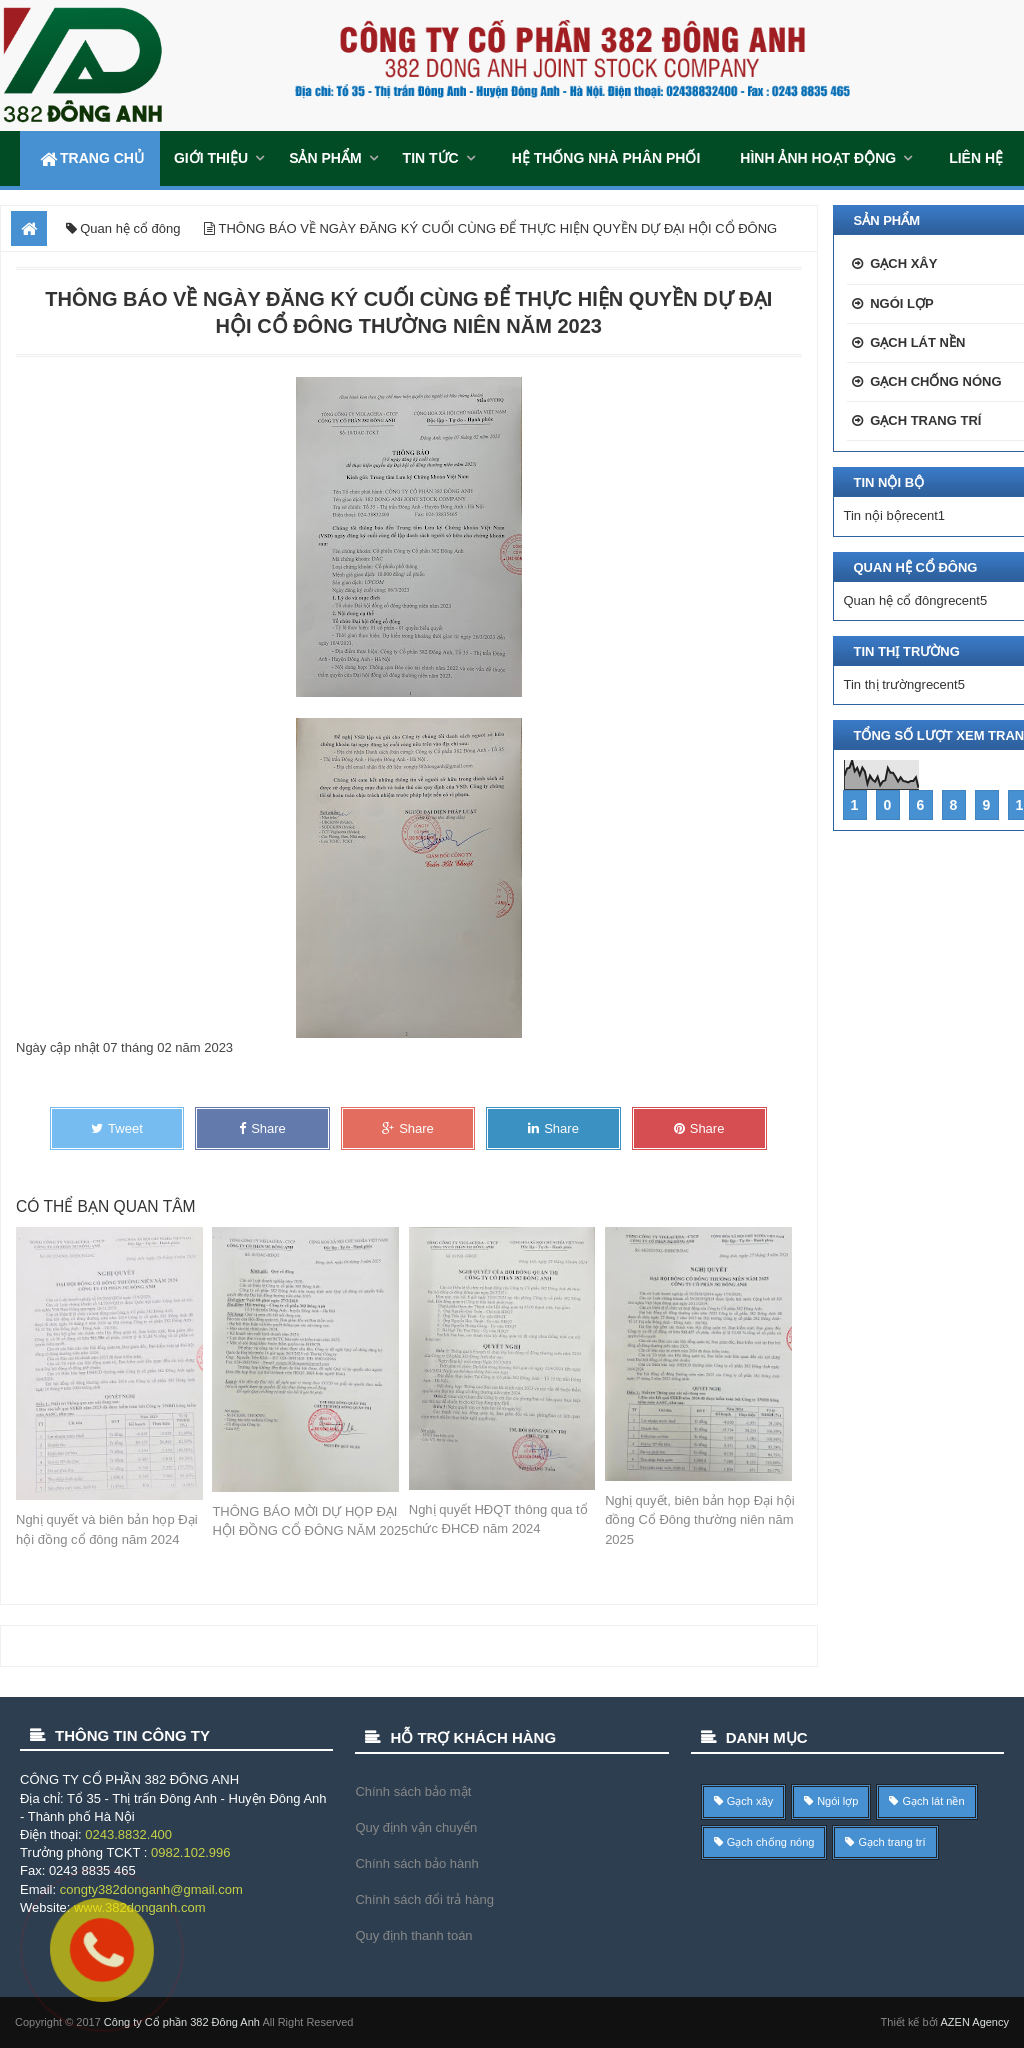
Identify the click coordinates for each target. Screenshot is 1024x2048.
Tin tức (431, 158)
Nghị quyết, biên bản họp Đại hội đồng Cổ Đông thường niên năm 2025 (700, 1520)
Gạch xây (903, 263)
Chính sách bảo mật (413, 1791)
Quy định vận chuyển (416, 1827)
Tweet (117, 1128)
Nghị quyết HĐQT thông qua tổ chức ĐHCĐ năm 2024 (498, 1519)
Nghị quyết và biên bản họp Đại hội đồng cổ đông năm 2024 (107, 1529)
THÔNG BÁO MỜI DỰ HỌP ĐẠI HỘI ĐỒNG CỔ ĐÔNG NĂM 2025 (310, 1521)
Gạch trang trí (925, 420)
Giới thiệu (211, 158)
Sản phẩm (325, 158)
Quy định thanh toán (413, 1935)
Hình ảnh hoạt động (818, 158)
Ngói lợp (901, 303)
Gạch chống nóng (935, 381)
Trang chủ (90, 158)
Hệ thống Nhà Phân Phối (606, 158)
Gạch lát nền (917, 342)
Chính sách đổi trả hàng (424, 1899)
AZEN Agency (975, 2022)
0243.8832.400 (128, 1834)
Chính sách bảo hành (416, 1863)
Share (262, 1128)
